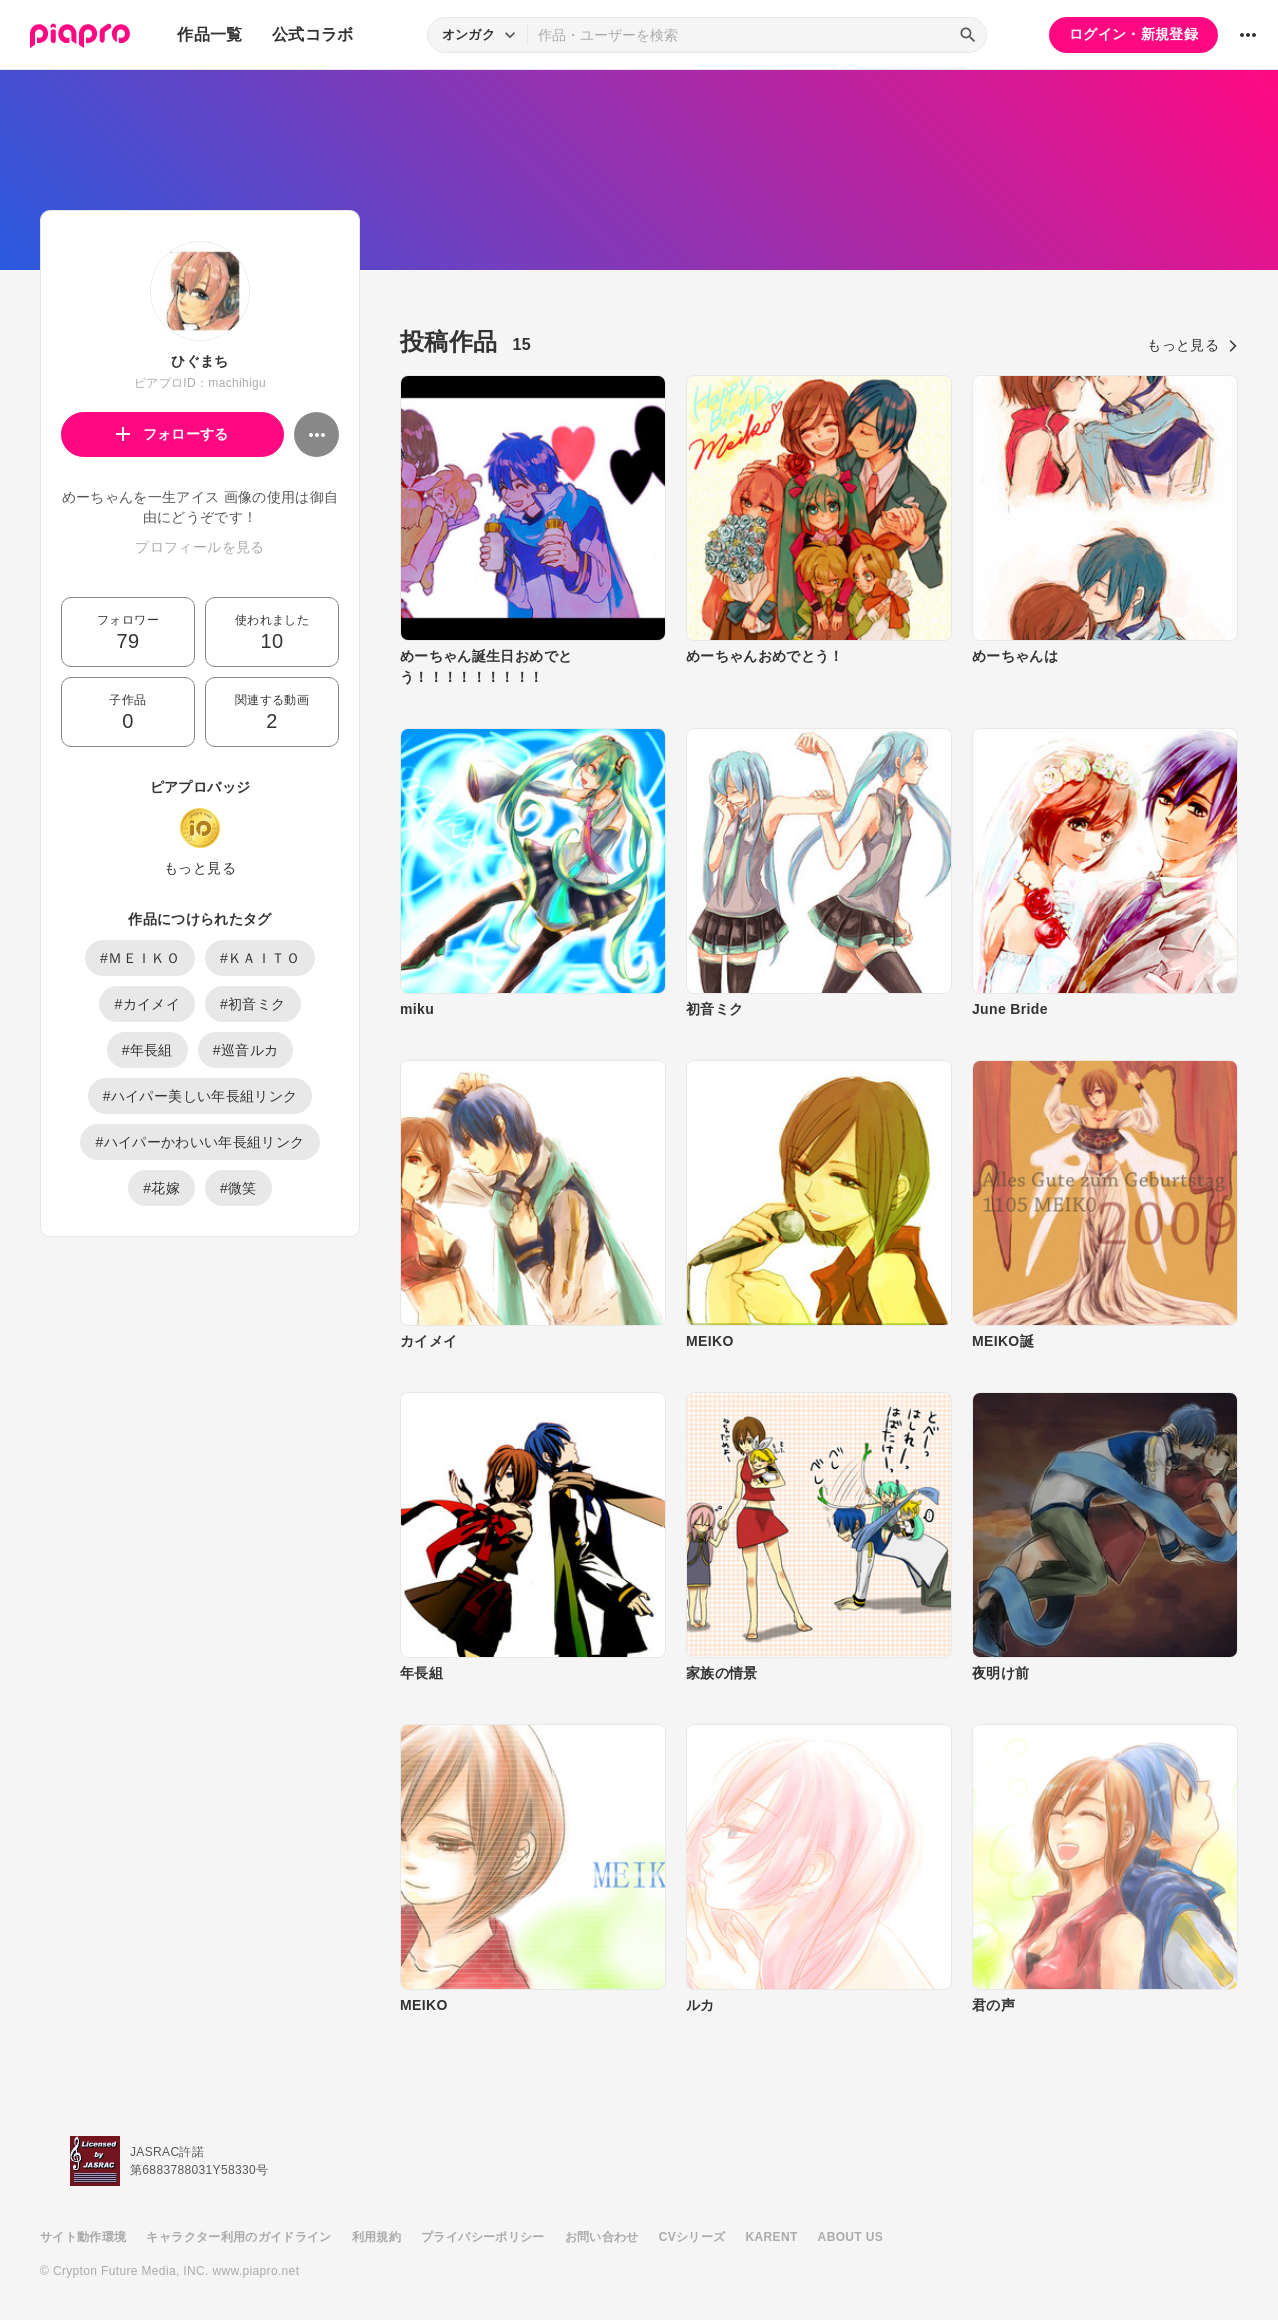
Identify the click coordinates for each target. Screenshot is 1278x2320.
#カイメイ (147, 1004)
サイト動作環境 (83, 2237)
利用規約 (376, 2237)
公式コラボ (313, 34)
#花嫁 (161, 1188)
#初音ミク (253, 1004)
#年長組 (147, 1050)
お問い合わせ (602, 2237)
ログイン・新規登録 (1133, 34)
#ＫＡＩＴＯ (260, 958)
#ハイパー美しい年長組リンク (200, 1096)
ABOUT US (850, 2237)
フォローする (172, 434)
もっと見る (200, 868)
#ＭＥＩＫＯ (140, 958)
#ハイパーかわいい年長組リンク (199, 1142)
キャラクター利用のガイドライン (238, 2237)
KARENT (772, 2237)
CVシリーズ (692, 2237)
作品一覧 (209, 34)
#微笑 (238, 1188)
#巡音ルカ (246, 1050)
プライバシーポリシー (483, 2237)
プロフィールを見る (199, 547)
